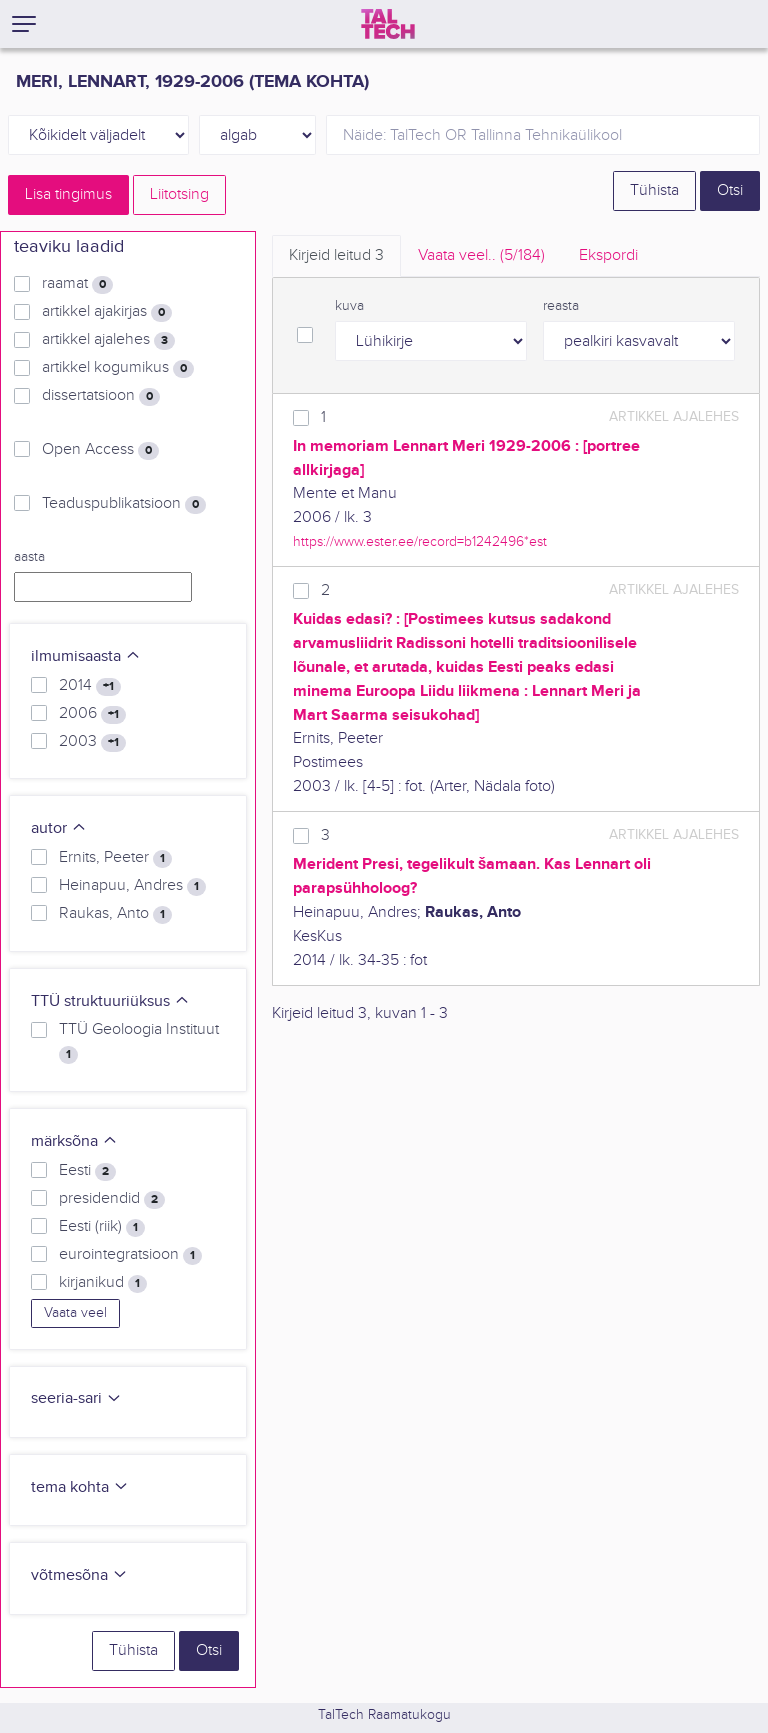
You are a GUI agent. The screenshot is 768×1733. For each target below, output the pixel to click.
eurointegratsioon (130, 1255)
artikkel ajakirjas (107, 312)
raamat (77, 284)
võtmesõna (79, 1575)
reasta (561, 306)
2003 (92, 742)
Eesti (87, 1171)
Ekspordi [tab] (608, 255)
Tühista (654, 190)
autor (59, 828)
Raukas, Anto (115, 914)
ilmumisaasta (86, 656)
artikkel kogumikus (118, 368)
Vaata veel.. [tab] (481, 255)
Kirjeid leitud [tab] (336, 255)
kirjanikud (103, 1283)
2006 (92, 714)
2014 (90, 686)
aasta (29, 557)
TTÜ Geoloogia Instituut (139, 1042)
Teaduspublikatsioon (124, 504)
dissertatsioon (101, 396)
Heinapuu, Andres (132, 886)
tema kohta (80, 1487)
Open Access (100, 450)
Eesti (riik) (102, 1227)
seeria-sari (76, 1398)
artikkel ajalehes (108, 340)
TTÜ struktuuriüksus (110, 1001)
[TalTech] (388, 24)
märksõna (74, 1141)
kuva (349, 306)
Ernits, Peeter (115, 858)
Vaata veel (75, 1313)
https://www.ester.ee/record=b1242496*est (420, 541)
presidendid (112, 1199)
